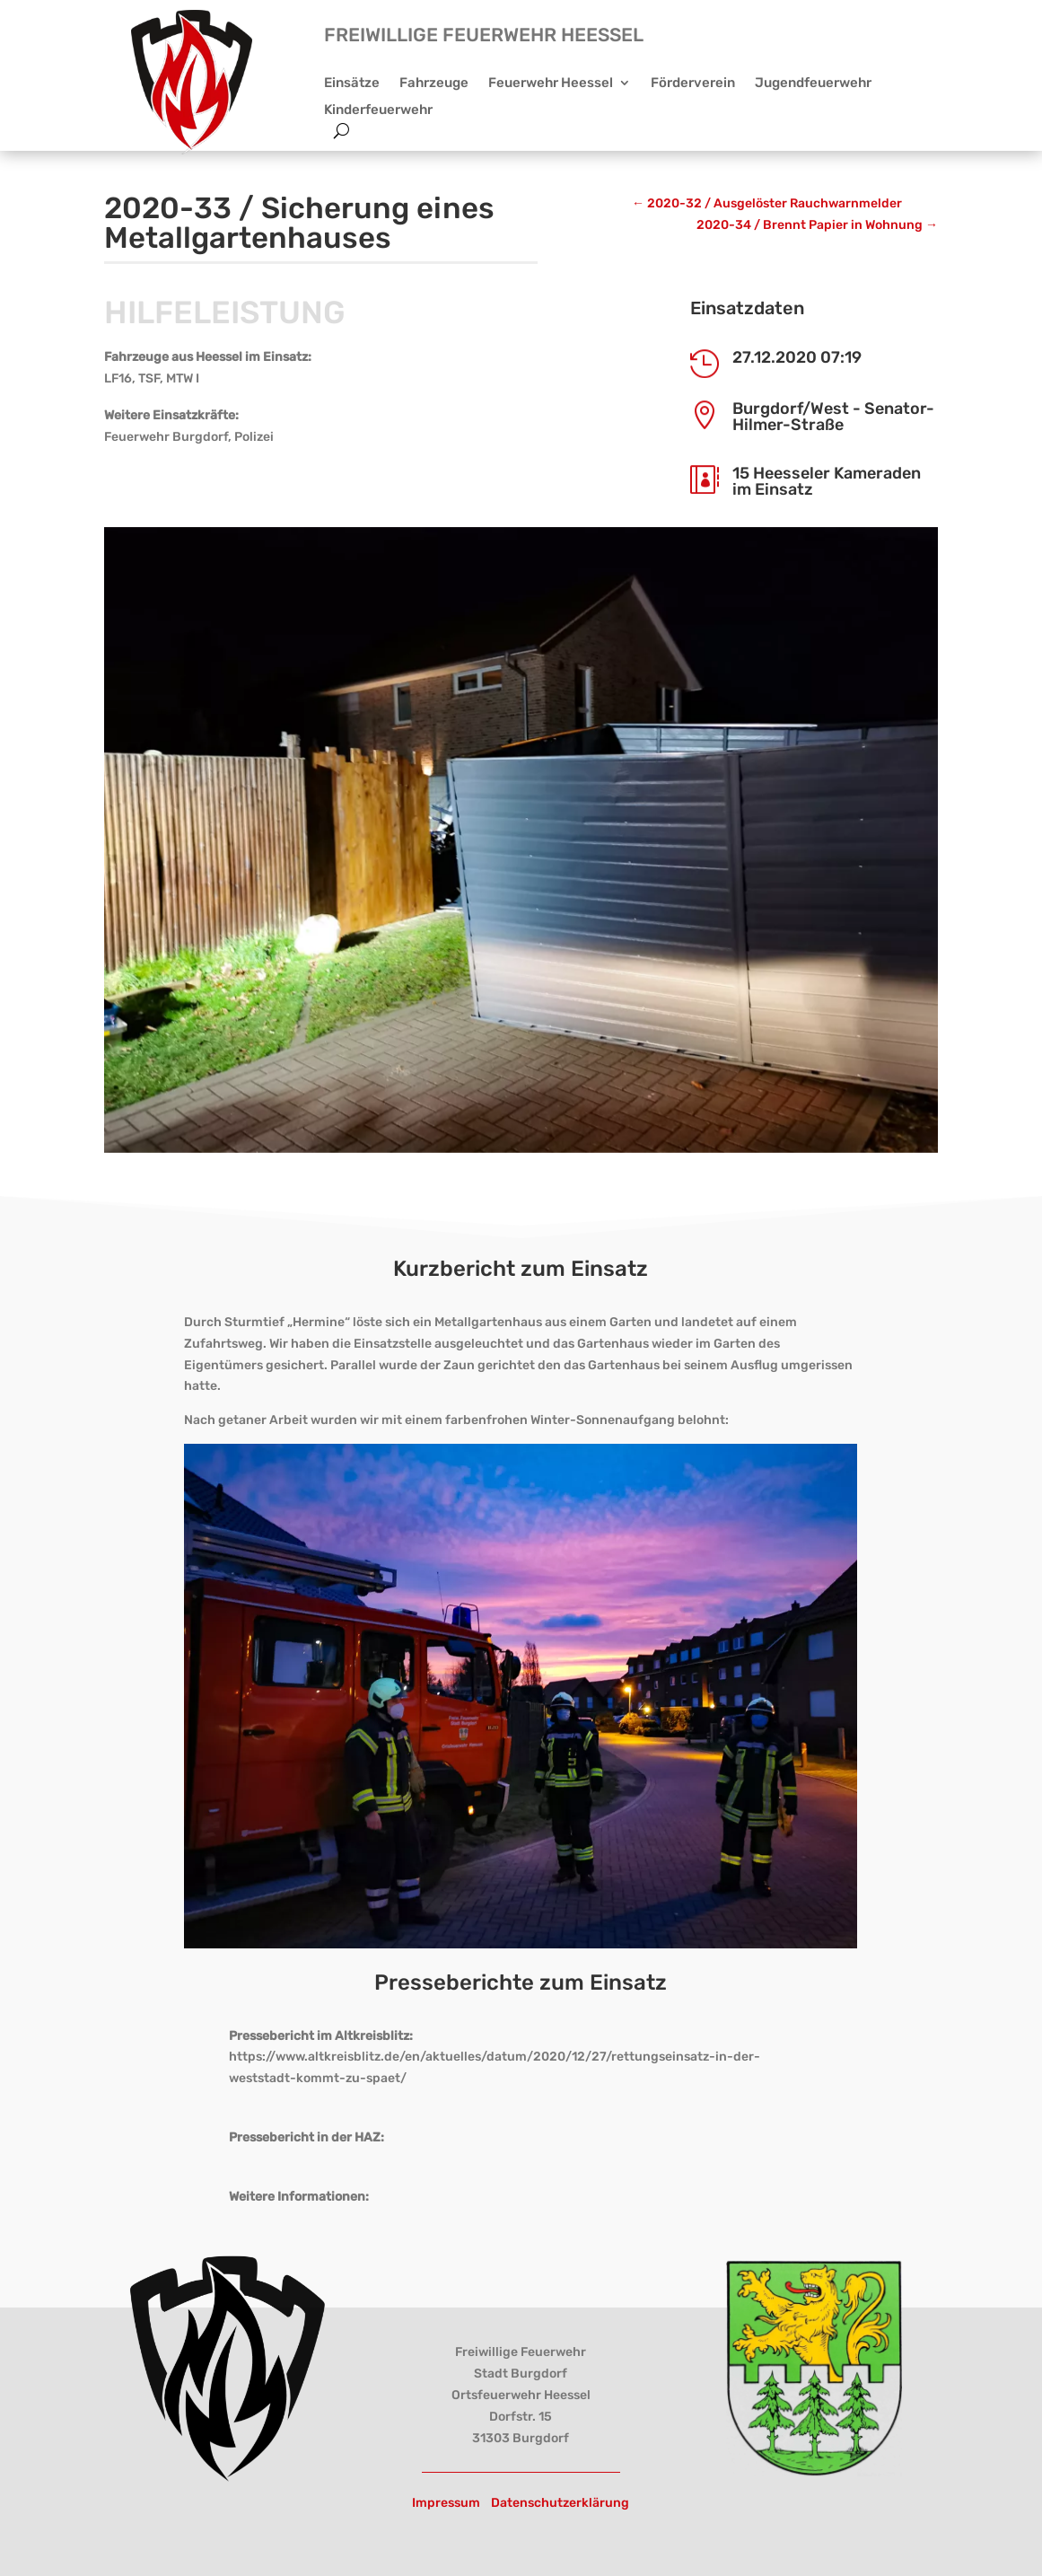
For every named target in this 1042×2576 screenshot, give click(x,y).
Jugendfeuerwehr (813, 83)
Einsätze (352, 83)
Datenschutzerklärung (560, 2502)
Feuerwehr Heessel (550, 83)
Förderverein (693, 83)
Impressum (446, 2502)
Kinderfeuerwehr (378, 110)
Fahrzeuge (433, 83)
